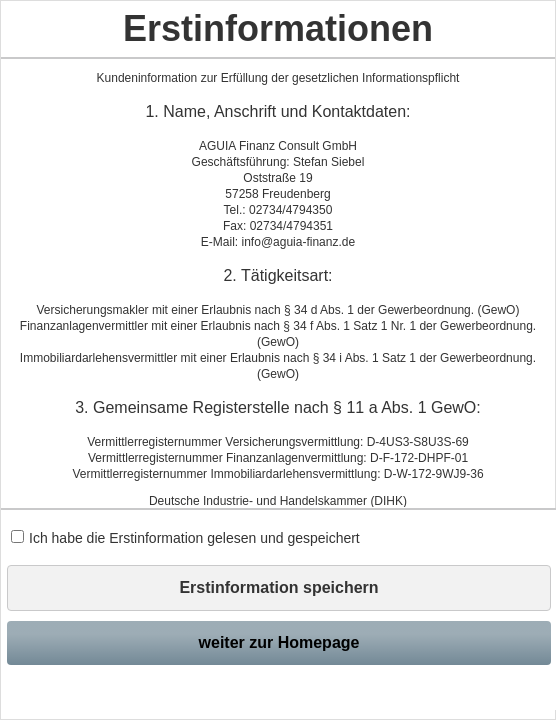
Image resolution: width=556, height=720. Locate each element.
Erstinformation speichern (278, 587)
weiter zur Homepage (279, 642)
